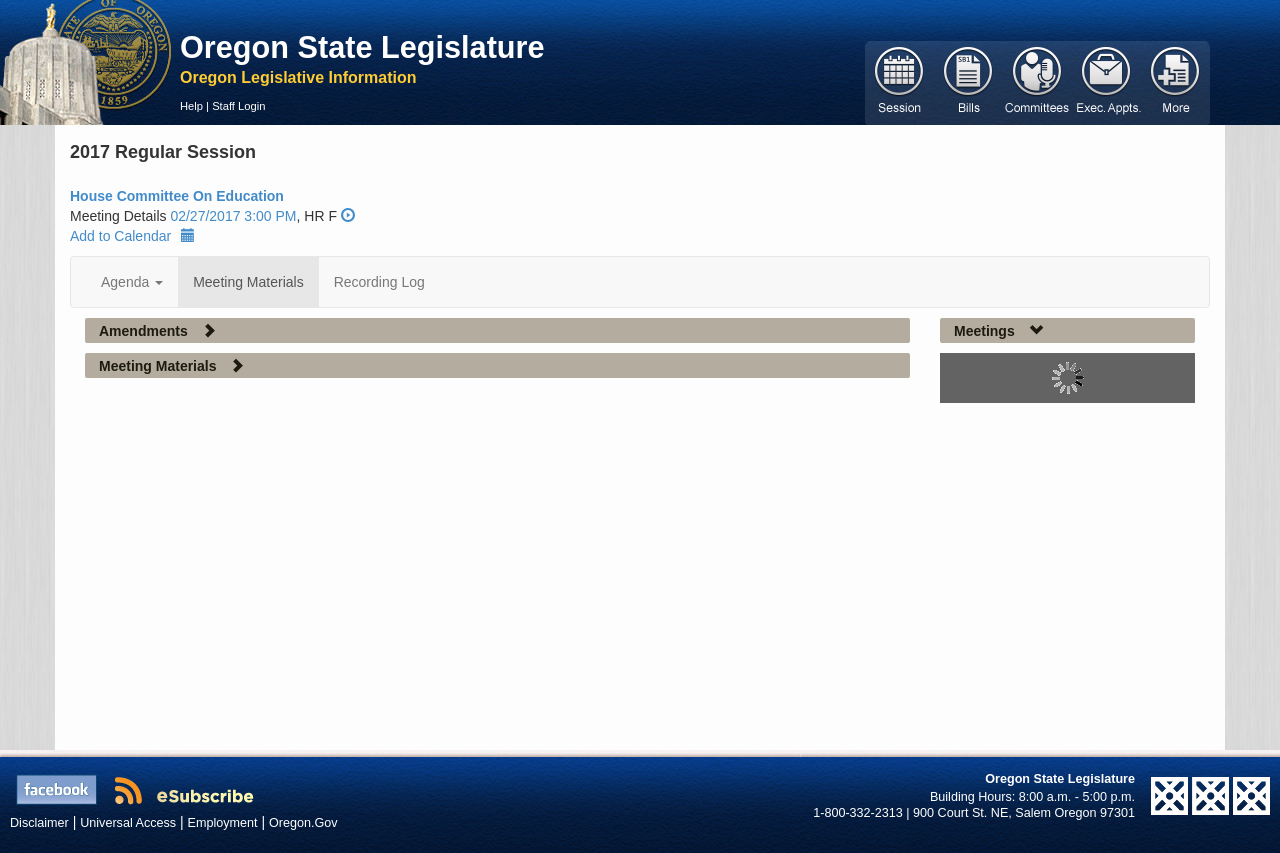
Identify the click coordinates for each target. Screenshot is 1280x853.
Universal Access (128, 823)
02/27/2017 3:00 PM (233, 216)
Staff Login (238, 106)
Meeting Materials (248, 282)
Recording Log (379, 282)
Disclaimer (39, 823)
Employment (223, 823)
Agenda (132, 282)
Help (191, 106)
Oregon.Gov (303, 823)
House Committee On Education (177, 196)
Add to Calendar (132, 236)
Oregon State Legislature (362, 47)
